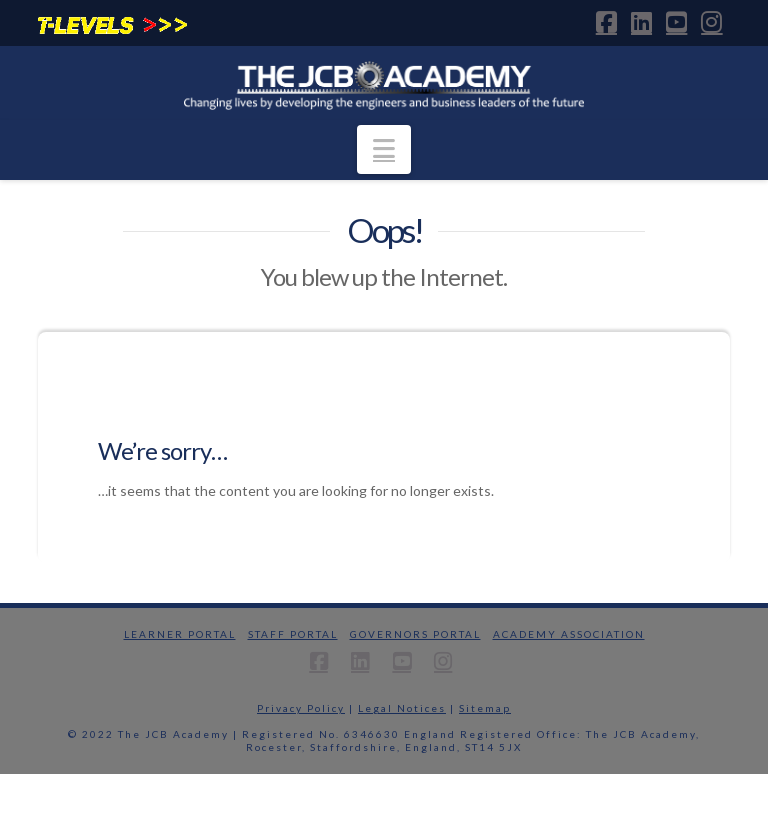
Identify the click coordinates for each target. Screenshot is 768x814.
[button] (383, 149)
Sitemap (485, 708)
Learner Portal (180, 634)
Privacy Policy (301, 708)
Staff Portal (293, 634)
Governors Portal (415, 634)
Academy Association (569, 634)
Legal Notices (402, 708)
